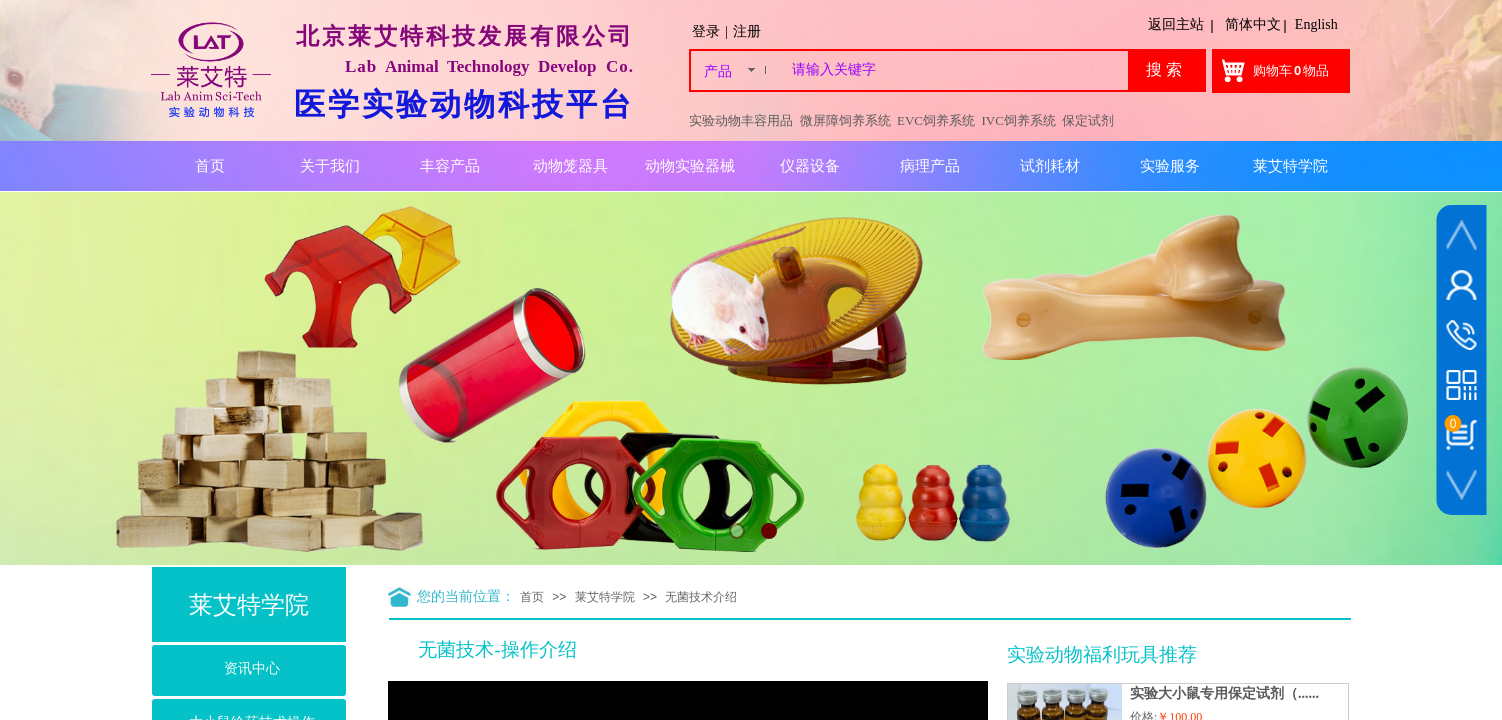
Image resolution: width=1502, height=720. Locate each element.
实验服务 (1170, 166)
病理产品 (930, 166)
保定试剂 (1088, 120)
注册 (747, 31)
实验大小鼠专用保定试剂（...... (1224, 693)
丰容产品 (450, 166)
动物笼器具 (570, 166)
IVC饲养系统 (1019, 120)
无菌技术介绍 (701, 597)
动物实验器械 (690, 166)
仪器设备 (810, 166)
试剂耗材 (1050, 166)
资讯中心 (252, 668)
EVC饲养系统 (936, 120)
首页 (532, 597)
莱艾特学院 (605, 597)
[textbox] (956, 70)
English (1316, 24)
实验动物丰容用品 (741, 120)
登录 (706, 31)
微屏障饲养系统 (845, 120)
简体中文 (1253, 24)
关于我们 (330, 166)
